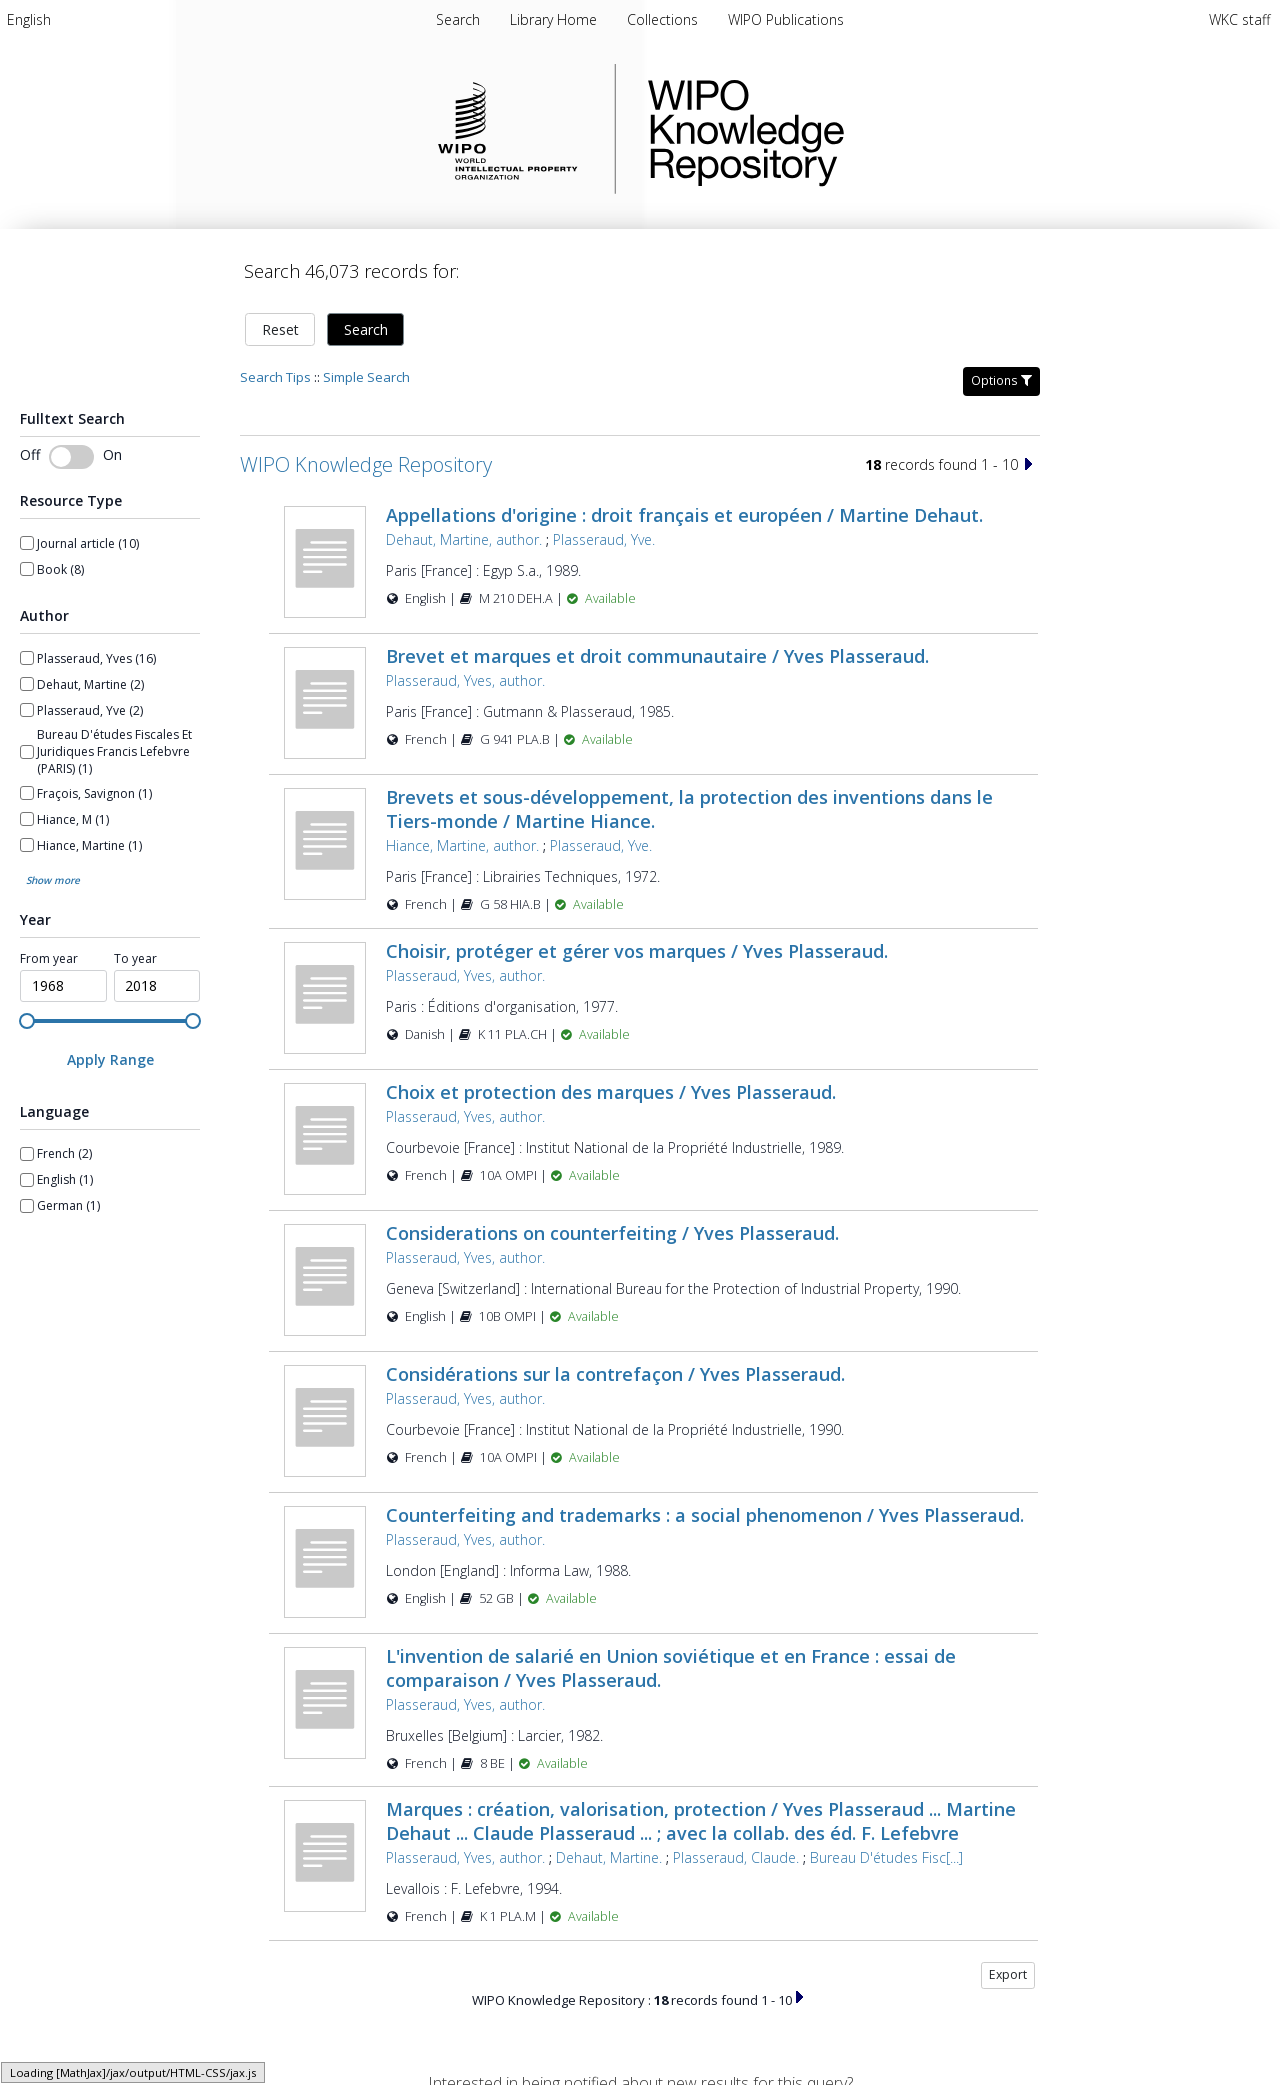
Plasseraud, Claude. (736, 1857)
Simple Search (366, 377)
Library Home (555, 19)
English (29, 19)
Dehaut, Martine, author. (464, 539)
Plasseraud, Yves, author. (465, 680)
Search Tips (275, 377)
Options (1001, 380)
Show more (53, 880)
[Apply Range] (110, 1059)
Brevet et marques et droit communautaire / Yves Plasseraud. (657, 656)
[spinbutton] (63, 986)
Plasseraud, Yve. (604, 539)
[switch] (71, 457)
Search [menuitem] (458, 19)
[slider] (27, 1021)
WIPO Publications (786, 19)
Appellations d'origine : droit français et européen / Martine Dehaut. (684, 515)
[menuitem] (29, 19)
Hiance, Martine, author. (462, 845)
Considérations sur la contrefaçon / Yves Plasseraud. (615, 1374)
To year (135, 959)
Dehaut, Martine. (609, 1857)
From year (49, 959)
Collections (664, 19)
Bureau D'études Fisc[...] (886, 1857)
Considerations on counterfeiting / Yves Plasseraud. (612, 1233)
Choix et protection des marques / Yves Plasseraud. (611, 1092)
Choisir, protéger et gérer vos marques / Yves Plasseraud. (637, 951)
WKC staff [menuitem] (1239, 19)
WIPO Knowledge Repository (828, 129)
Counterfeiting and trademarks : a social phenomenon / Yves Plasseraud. (705, 1515)
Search (366, 329)
